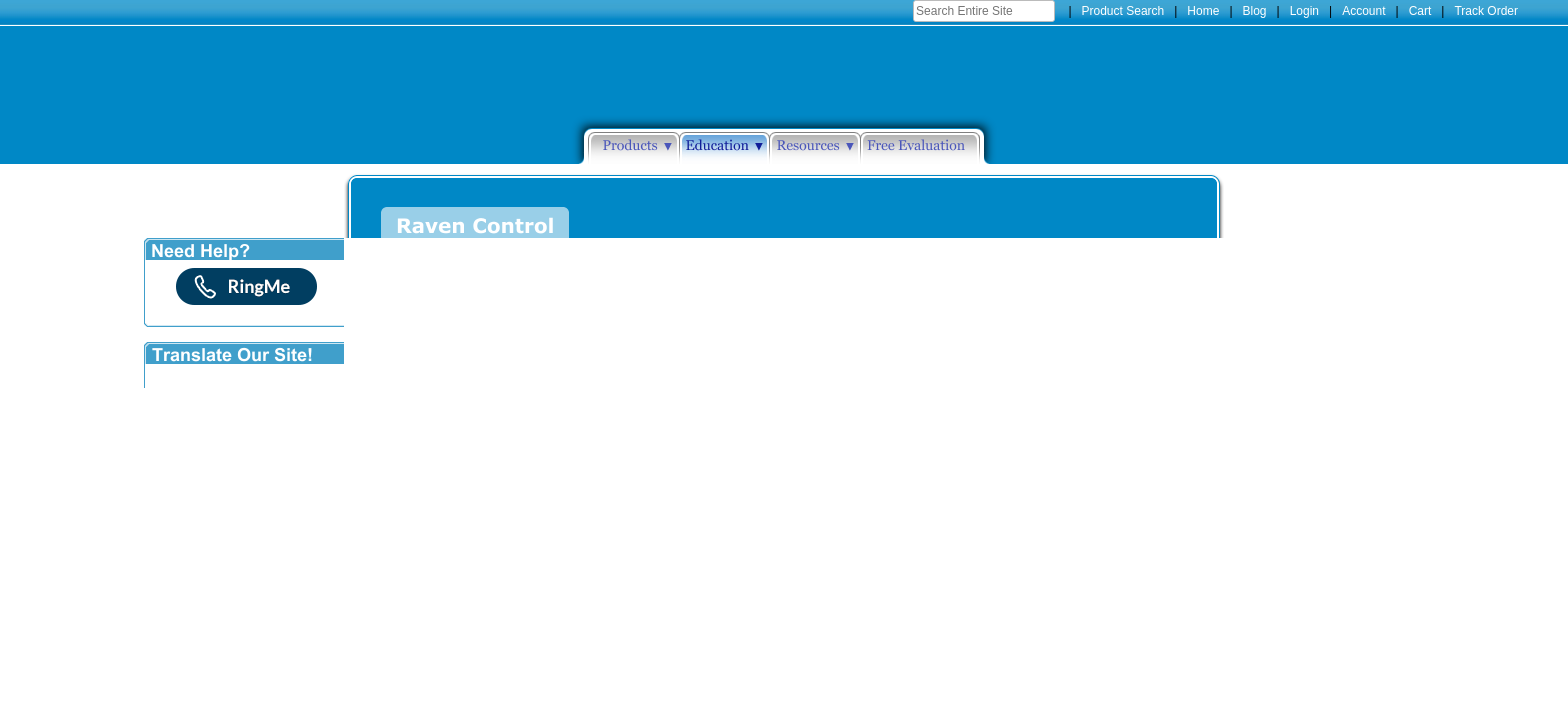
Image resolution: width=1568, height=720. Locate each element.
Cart (1420, 11)
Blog (1255, 11)
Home (1203, 11)
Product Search (1123, 11)
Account (1363, 11)
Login (1304, 11)
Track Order (1486, 11)
